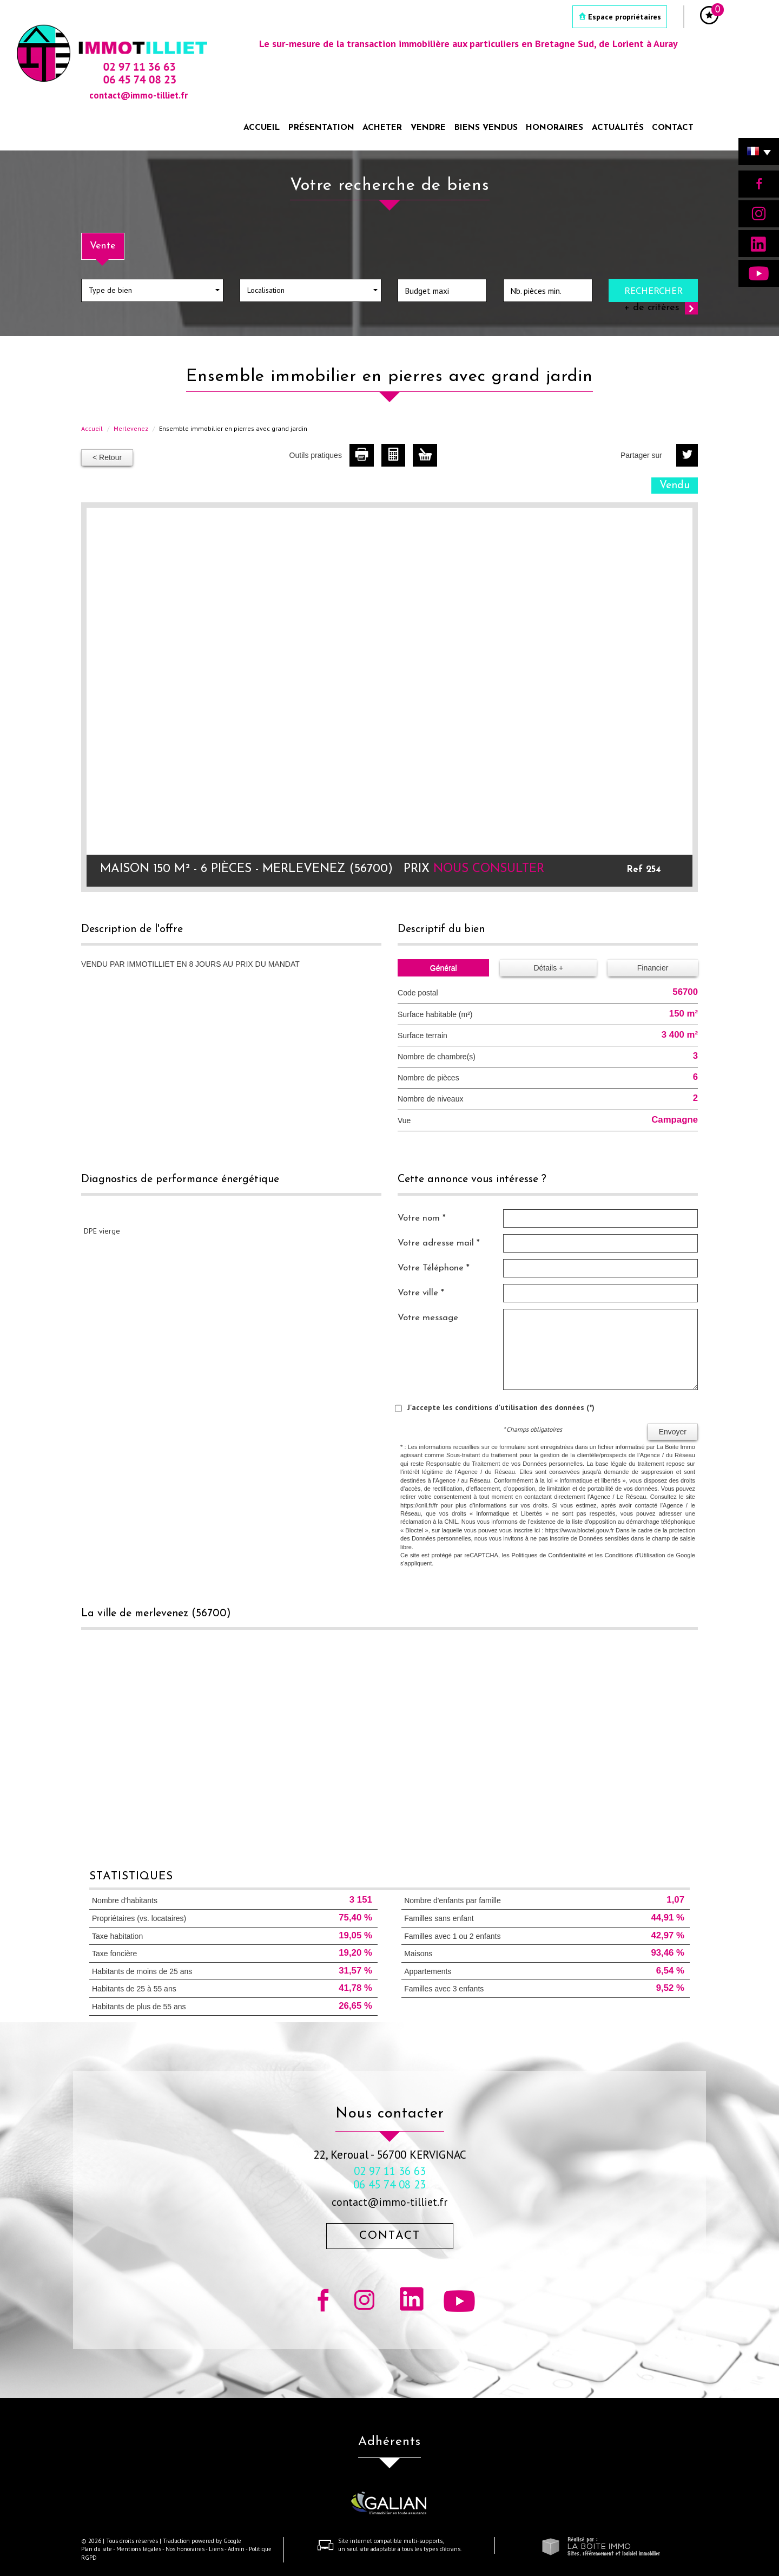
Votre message (428, 1317)
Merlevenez (131, 428)
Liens (216, 2549)
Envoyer (672, 1431)
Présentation (321, 127)
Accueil (261, 127)
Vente (103, 246)
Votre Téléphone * (434, 1268)
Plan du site (96, 2549)
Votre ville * (421, 1292)
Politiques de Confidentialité (549, 1555)
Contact (673, 127)
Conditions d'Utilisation (635, 1555)
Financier (653, 967)
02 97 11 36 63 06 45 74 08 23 (389, 2178)
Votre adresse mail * (439, 1243)
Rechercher (653, 290)
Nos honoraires (185, 2549)
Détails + (548, 967)
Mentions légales (138, 2549)
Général (443, 967)
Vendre (428, 127)
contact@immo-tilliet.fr (389, 2201)
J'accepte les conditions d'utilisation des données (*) (501, 1407)
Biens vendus (486, 127)
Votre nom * (422, 1218)
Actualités (618, 127)
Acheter (382, 127)
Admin (236, 2549)
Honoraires (554, 127)
